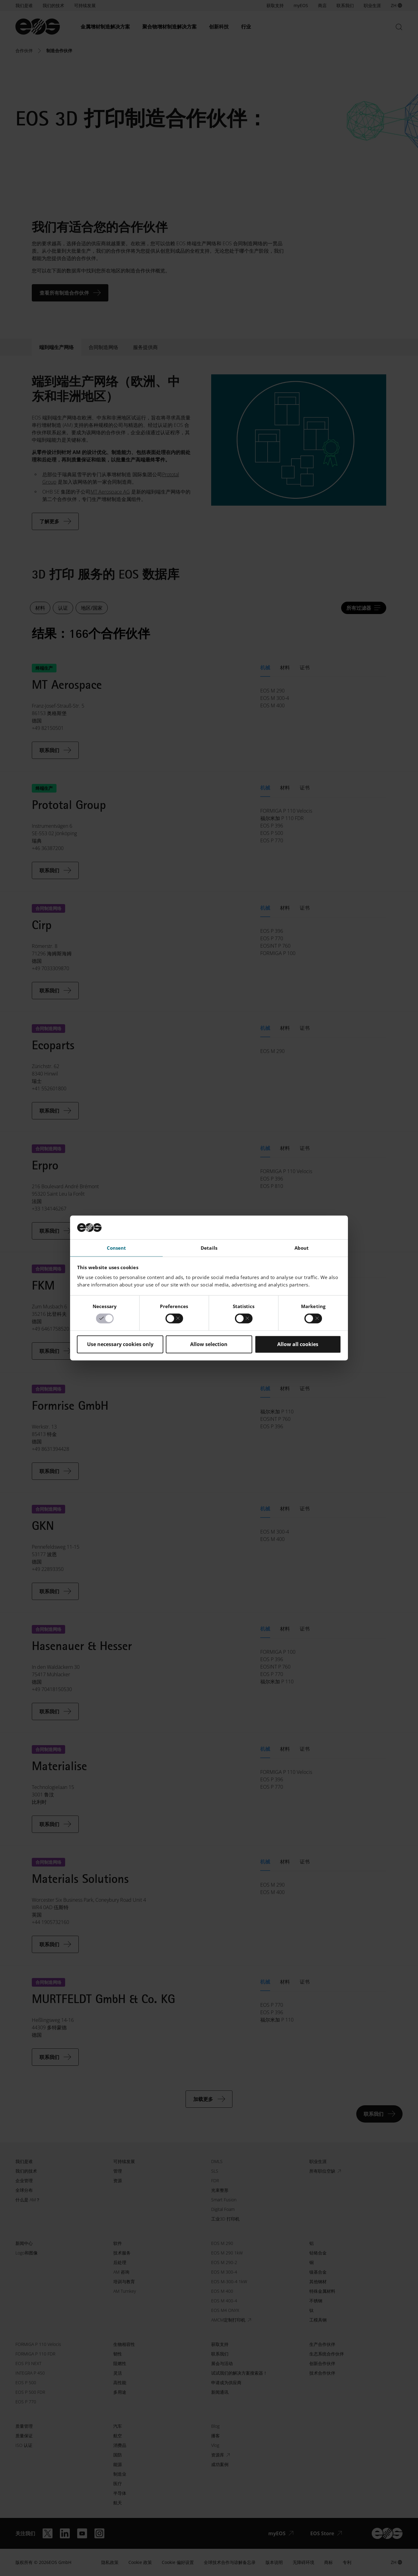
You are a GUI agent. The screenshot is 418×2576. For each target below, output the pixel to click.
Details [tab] (209, 1248)
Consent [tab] (116, 1248)
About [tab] (302, 1248)
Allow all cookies (297, 1344)
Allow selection (209, 1344)
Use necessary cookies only (120, 1344)
